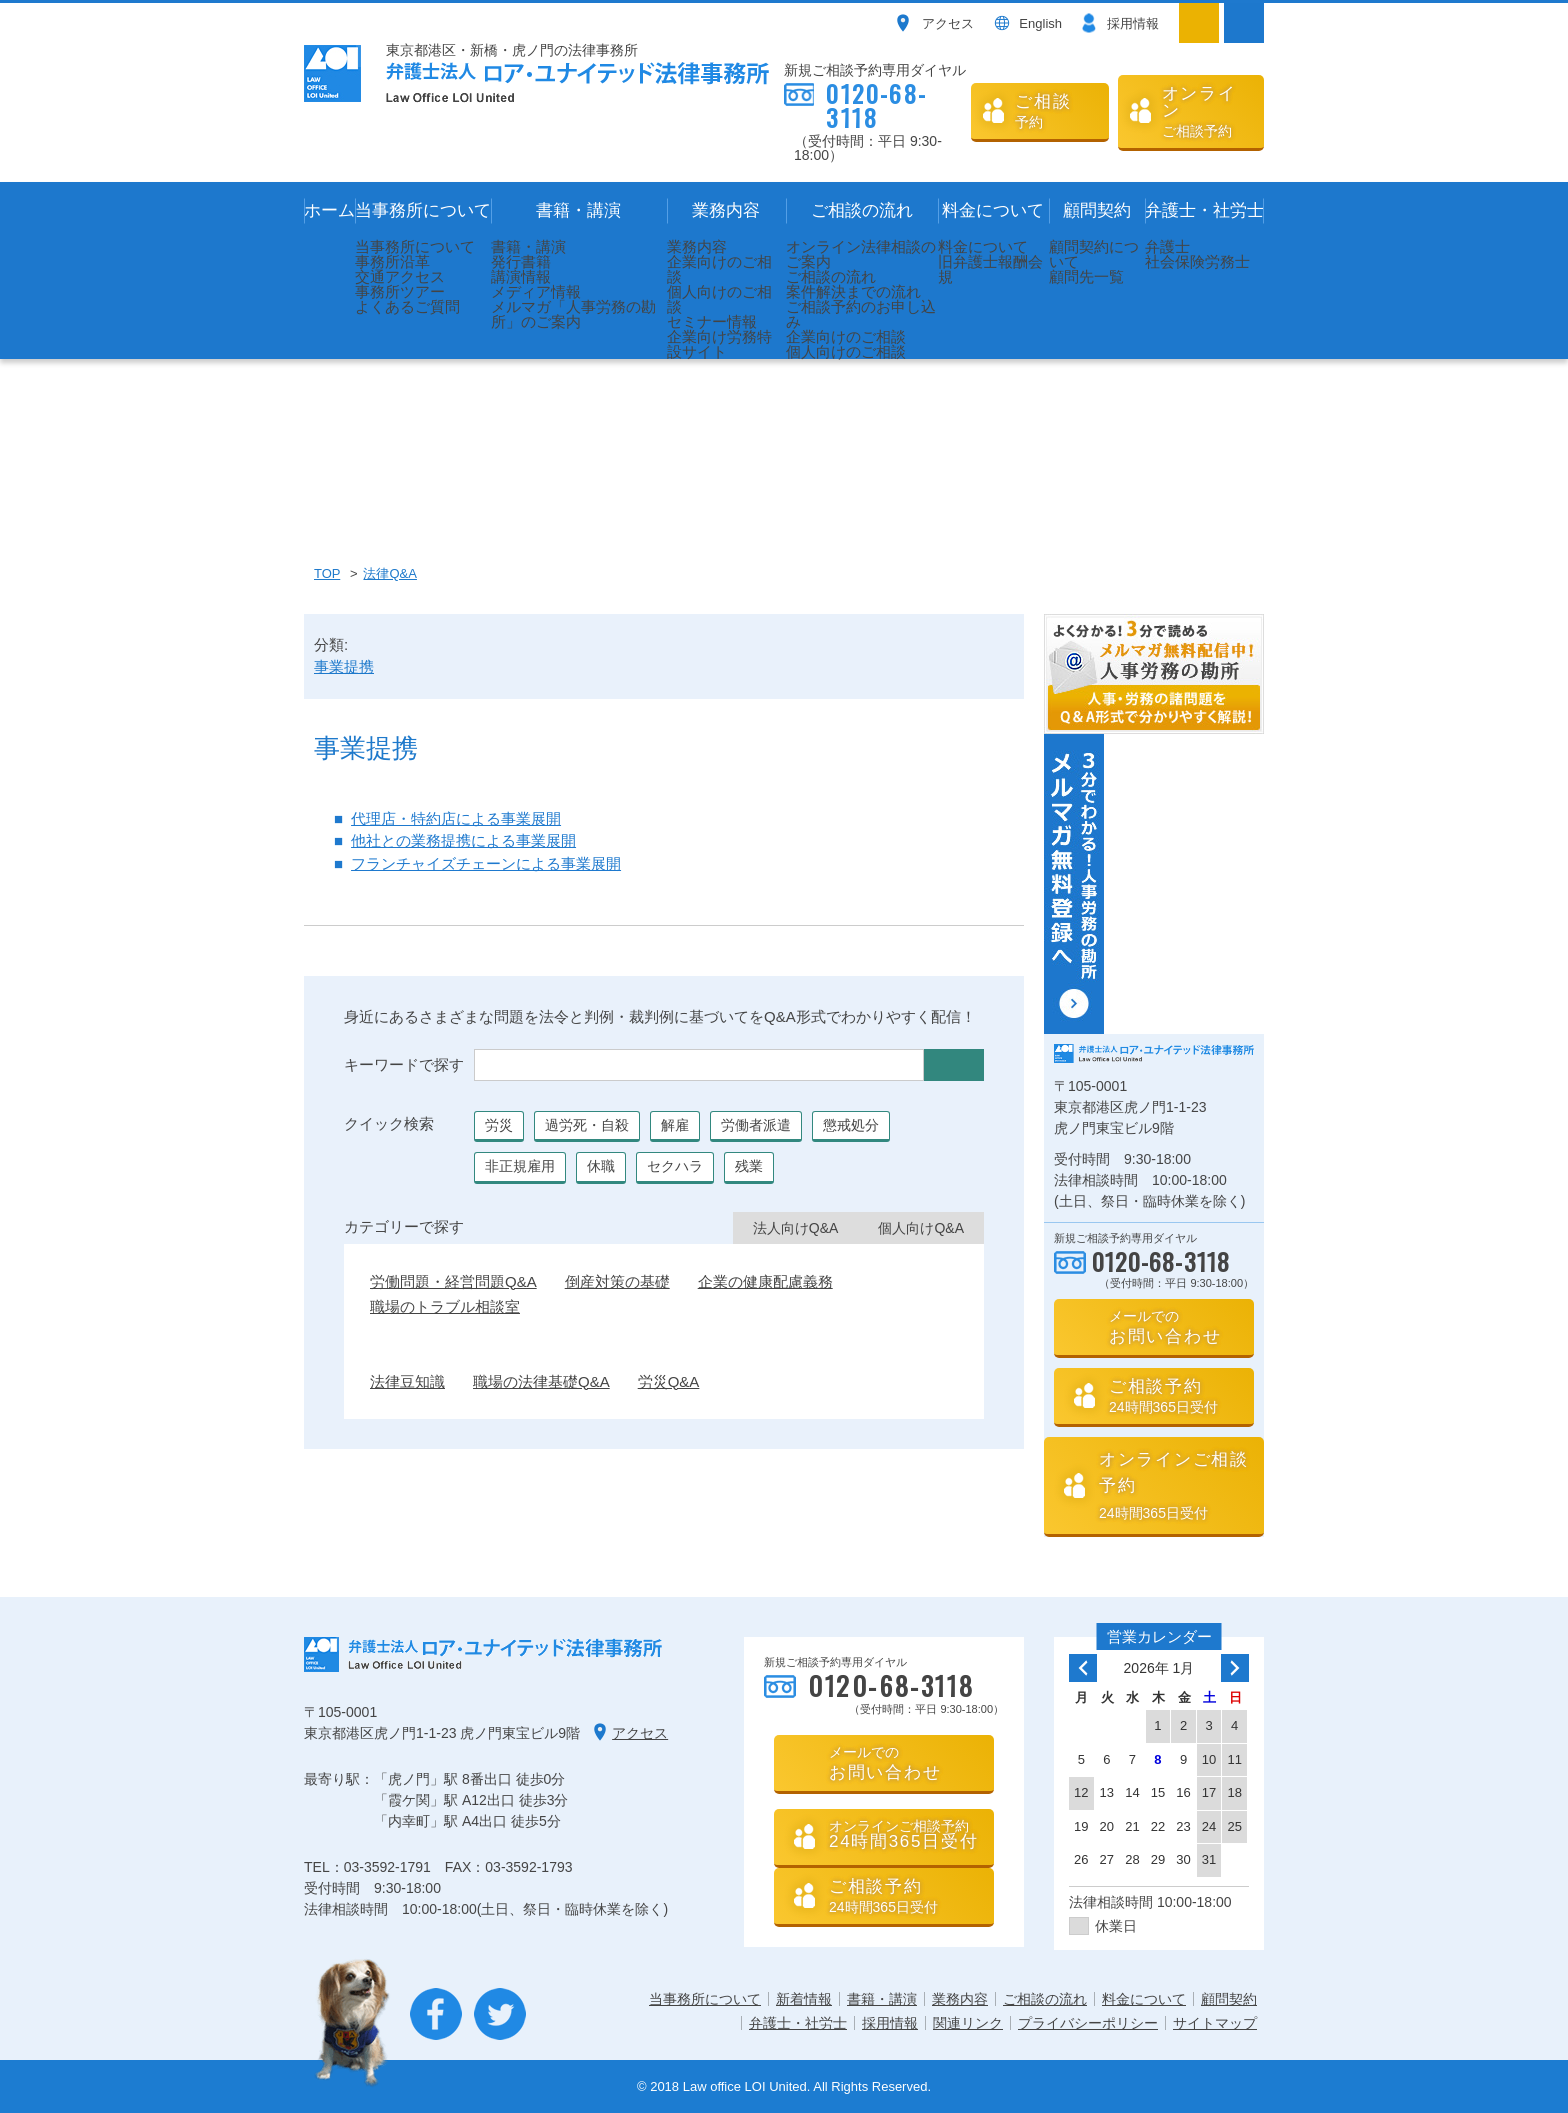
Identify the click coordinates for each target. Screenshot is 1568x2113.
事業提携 (344, 666)
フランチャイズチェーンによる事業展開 (486, 863)
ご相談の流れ (862, 210)
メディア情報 (536, 291)
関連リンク (968, 2023)
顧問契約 (1097, 210)
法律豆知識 (407, 1381)
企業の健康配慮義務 (765, 1281)
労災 (499, 1125)
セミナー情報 (712, 321)
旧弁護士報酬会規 (990, 269)
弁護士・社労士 (1204, 210)
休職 (601, 1166)
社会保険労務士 (1197, 261)
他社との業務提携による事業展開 (463, 840)
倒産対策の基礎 (617, 1281)
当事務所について (423, 210)
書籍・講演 (578, 210)
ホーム (329, 210)
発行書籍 (521, 261)
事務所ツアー (400, 291)
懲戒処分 (851, 1125)
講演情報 (521, 276)
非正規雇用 (520, 1166)
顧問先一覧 (1086, 276)
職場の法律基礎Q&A (541, 1381)
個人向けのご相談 (719, 299)
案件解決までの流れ (853, 291)
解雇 (675, 1125)
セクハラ (675, 1166)
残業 (749, 1166)
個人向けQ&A (921, 1228)
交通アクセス (400, 276)
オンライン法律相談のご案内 (861, 254)
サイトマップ (1215, 2023)
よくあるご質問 (407, 306)
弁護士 (1167, 246)
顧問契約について (1094, 254)
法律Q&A (389, 573)
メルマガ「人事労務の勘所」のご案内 (573, 314)
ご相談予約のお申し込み (861, 314)
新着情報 (804, 1999)
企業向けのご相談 (719, 269)
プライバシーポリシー (1088, 2023)
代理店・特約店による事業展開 (456, 818)
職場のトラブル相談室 (445, 1306)
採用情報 (1133, 23)
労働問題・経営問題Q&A (453, 1281)
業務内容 (726, 210)
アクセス (948, 23)
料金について (993, 210)
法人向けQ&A (796, 1228)
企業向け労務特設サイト (719, 344)
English (1040, 23)
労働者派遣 (756, 1125)
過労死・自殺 (587, 1125)
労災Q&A (669, 1381)
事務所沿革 (392, 261)
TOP (327, 573)
